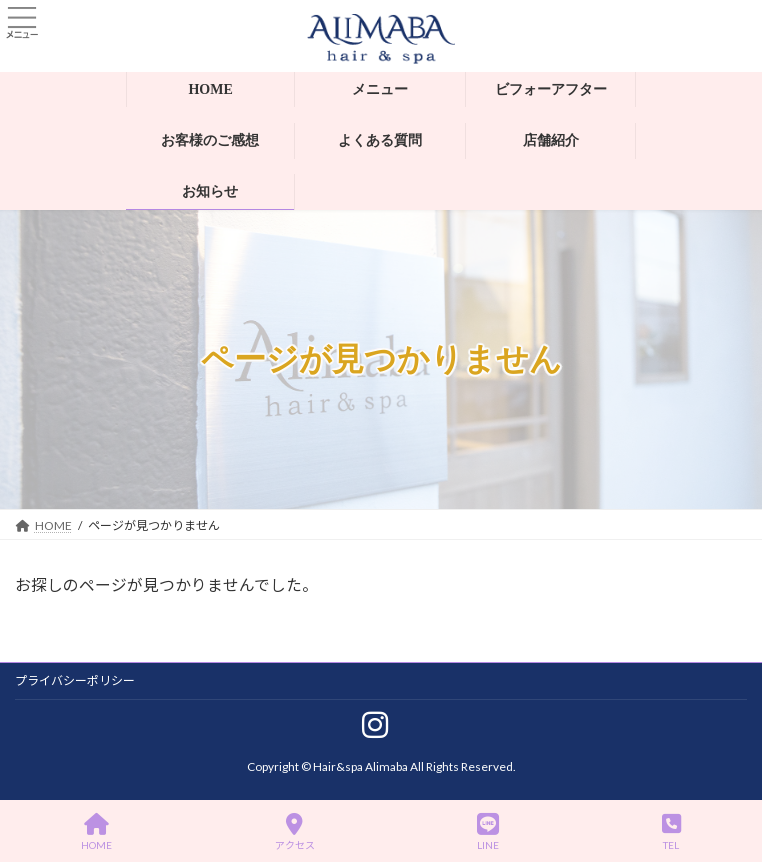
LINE (488, 832)
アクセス (295, 832)
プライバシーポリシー (75, 680)
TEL (671, 832)
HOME (96, 832)
